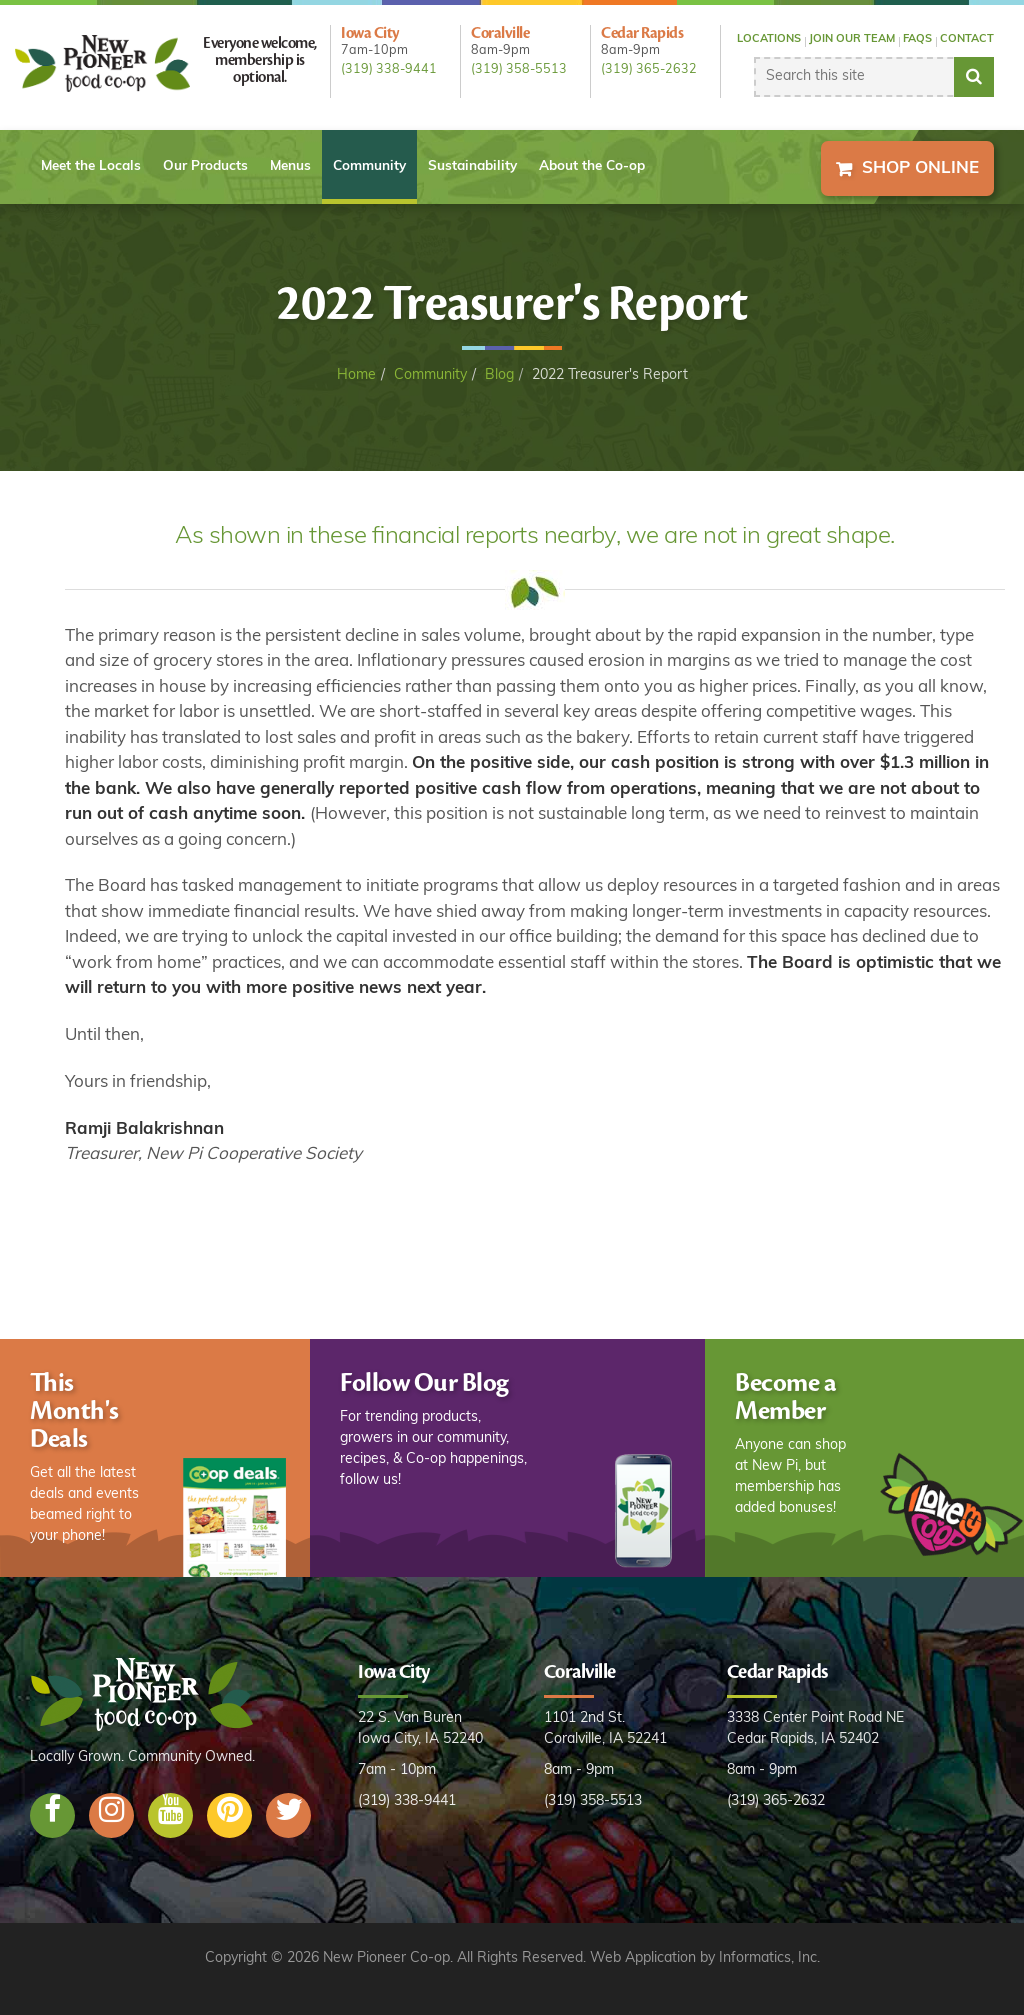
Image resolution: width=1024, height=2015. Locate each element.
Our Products (205, 166)
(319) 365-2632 (649, 70)
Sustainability (472, 166)
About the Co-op (592, 166)
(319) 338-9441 (389, 70)
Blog (499, 375)
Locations (769, 39)
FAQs (917, 39)
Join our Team (852, 39)
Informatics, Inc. (769, 1958)
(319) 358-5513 (519, 70)
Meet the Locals (91, 166)
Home (356, 375)
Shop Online (920, 168)
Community (369, 166)
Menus (290, 166)
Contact (967, 39)
